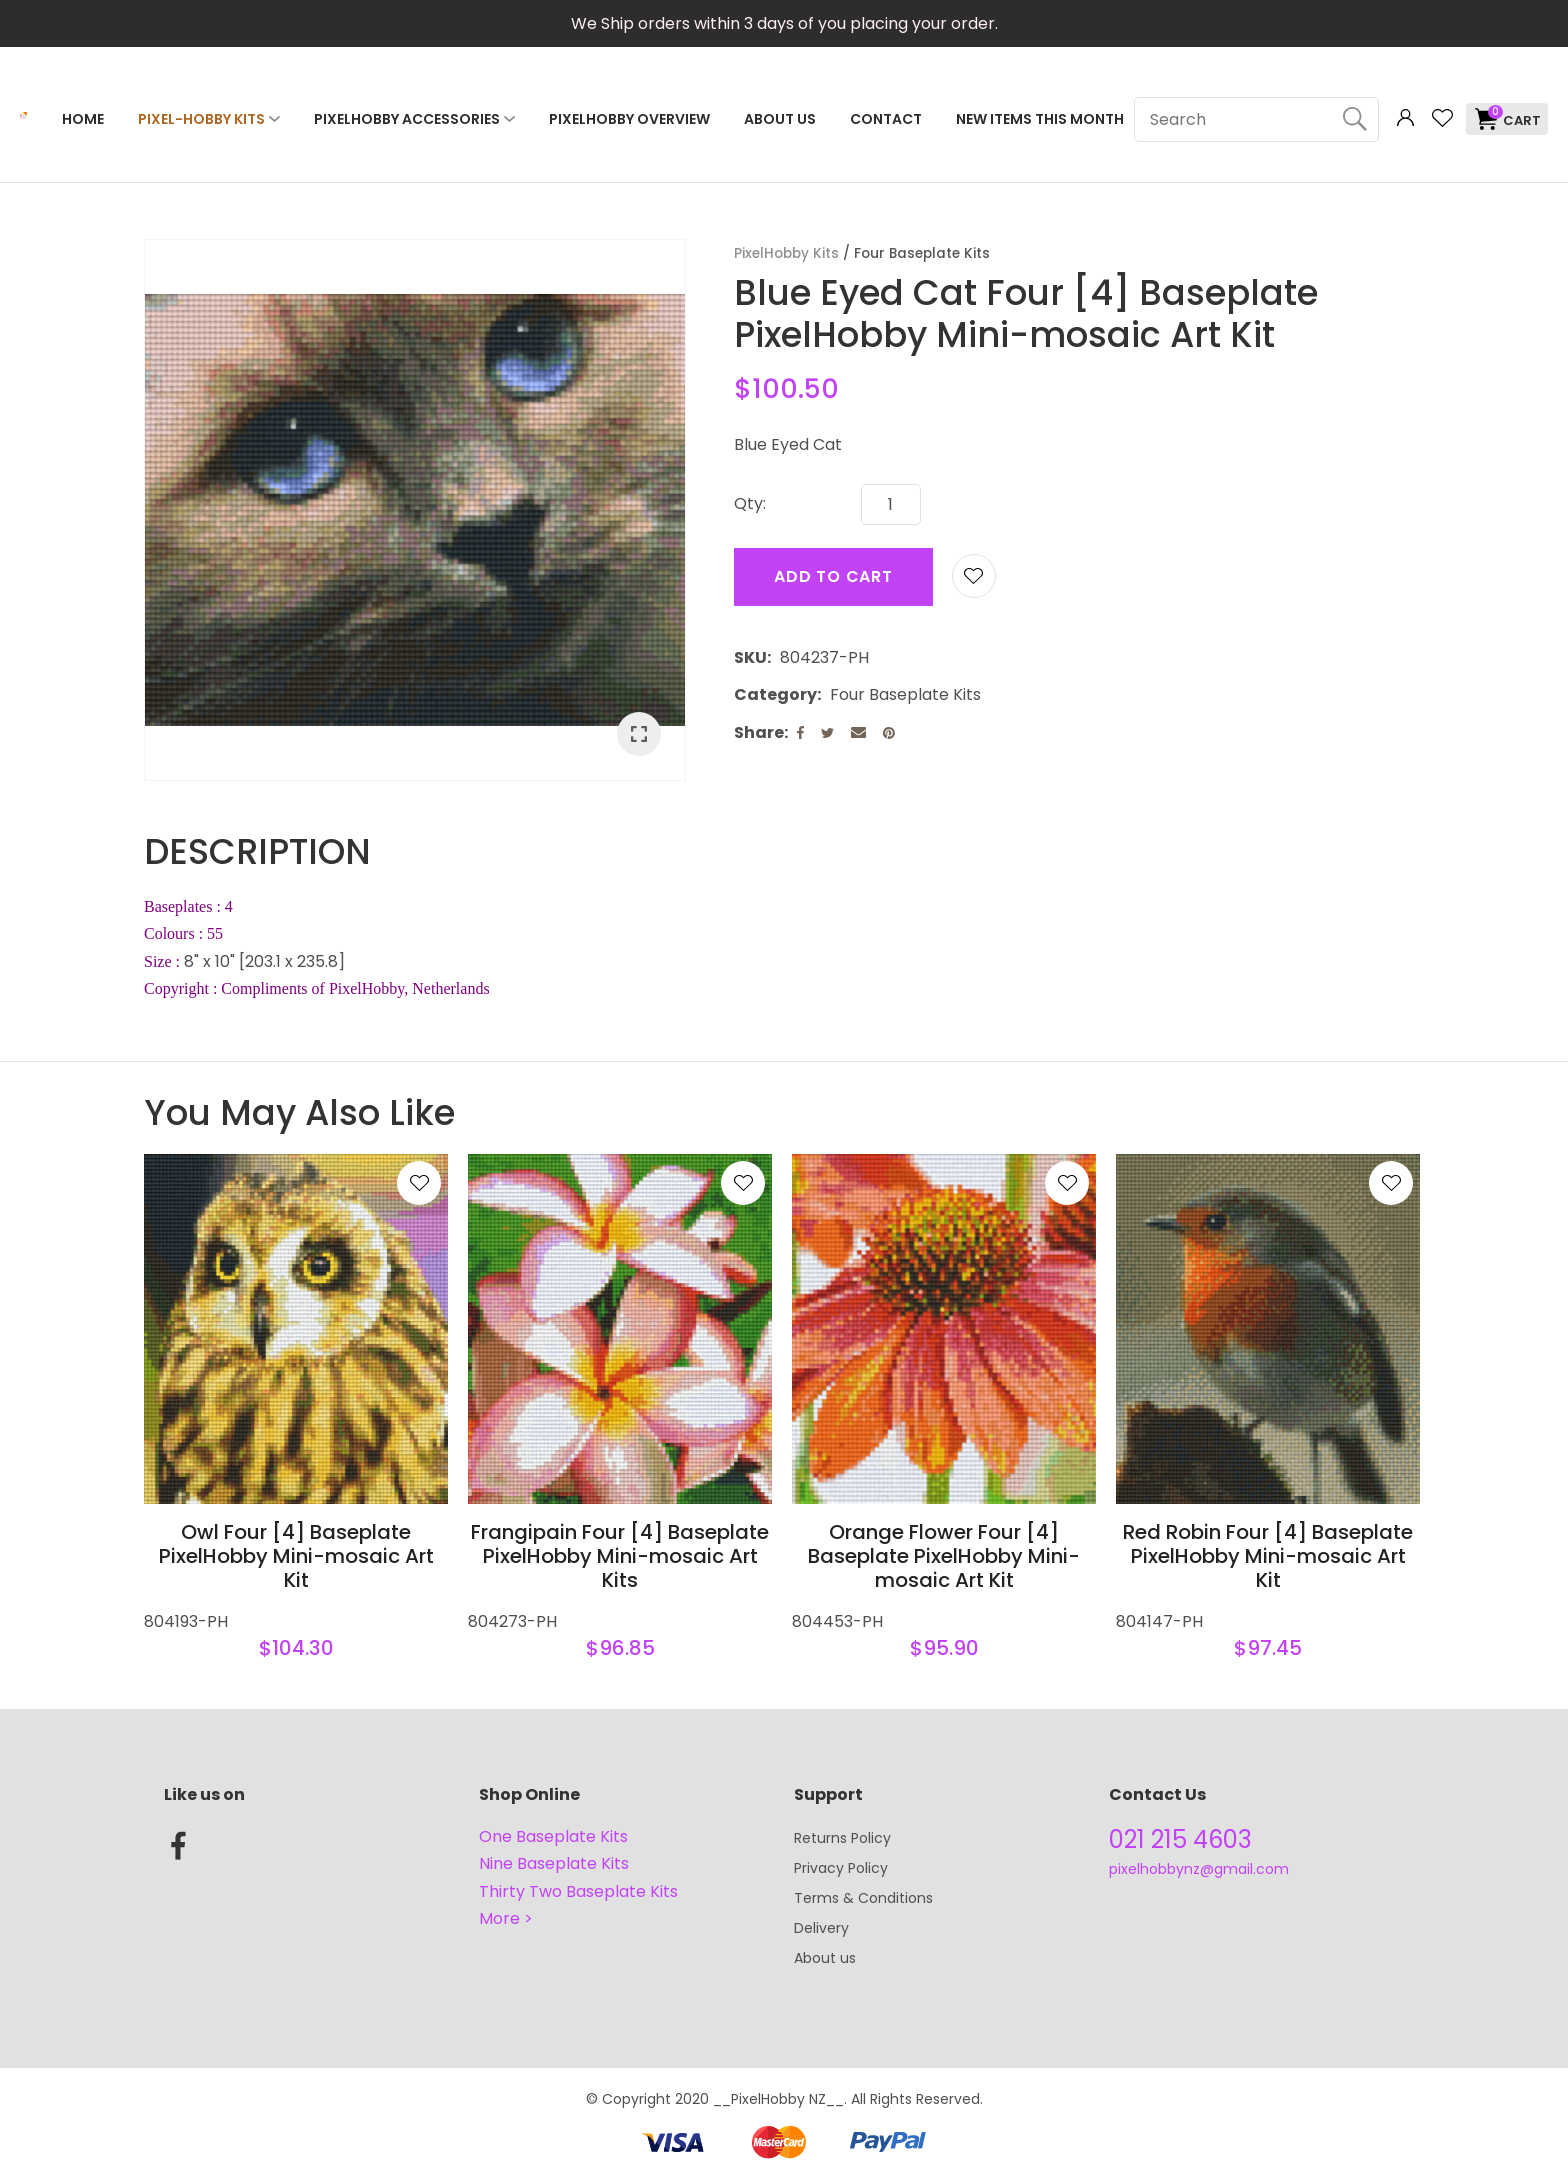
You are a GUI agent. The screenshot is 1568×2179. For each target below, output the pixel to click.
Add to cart (833, 576)
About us (825, 1958)
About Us (780, 119)
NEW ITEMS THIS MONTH (1040, 119)
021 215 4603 (1180, 1839)
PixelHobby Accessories (407, 119)
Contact (886, 119)
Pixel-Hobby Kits (201, 119)
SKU (750, 657)
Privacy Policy (841, 1868)
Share (759, 732)
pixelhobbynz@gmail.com (1199, 1869)
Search (1355, 119)
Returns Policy (842, 1838)
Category (775, 694)
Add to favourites (419, 1183)
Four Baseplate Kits (922, 253)
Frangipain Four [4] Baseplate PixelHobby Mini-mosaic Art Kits (620, 1556)
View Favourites (1442, 118)
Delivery (821, 1928)
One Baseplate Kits (553, 1836)
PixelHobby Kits (786, 253)
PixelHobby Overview (629, 119)
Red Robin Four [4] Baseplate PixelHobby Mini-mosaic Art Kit (1268, 1556)
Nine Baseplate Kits (554, 1863)
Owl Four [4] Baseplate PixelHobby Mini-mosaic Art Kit (296, 1556)
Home (83, 119)
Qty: (750, 503)
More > (506, 1918)
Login (1405, 118)
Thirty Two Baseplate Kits (578, 1891)
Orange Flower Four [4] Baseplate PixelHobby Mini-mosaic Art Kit (944, 1556)
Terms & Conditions (863, 1898)
